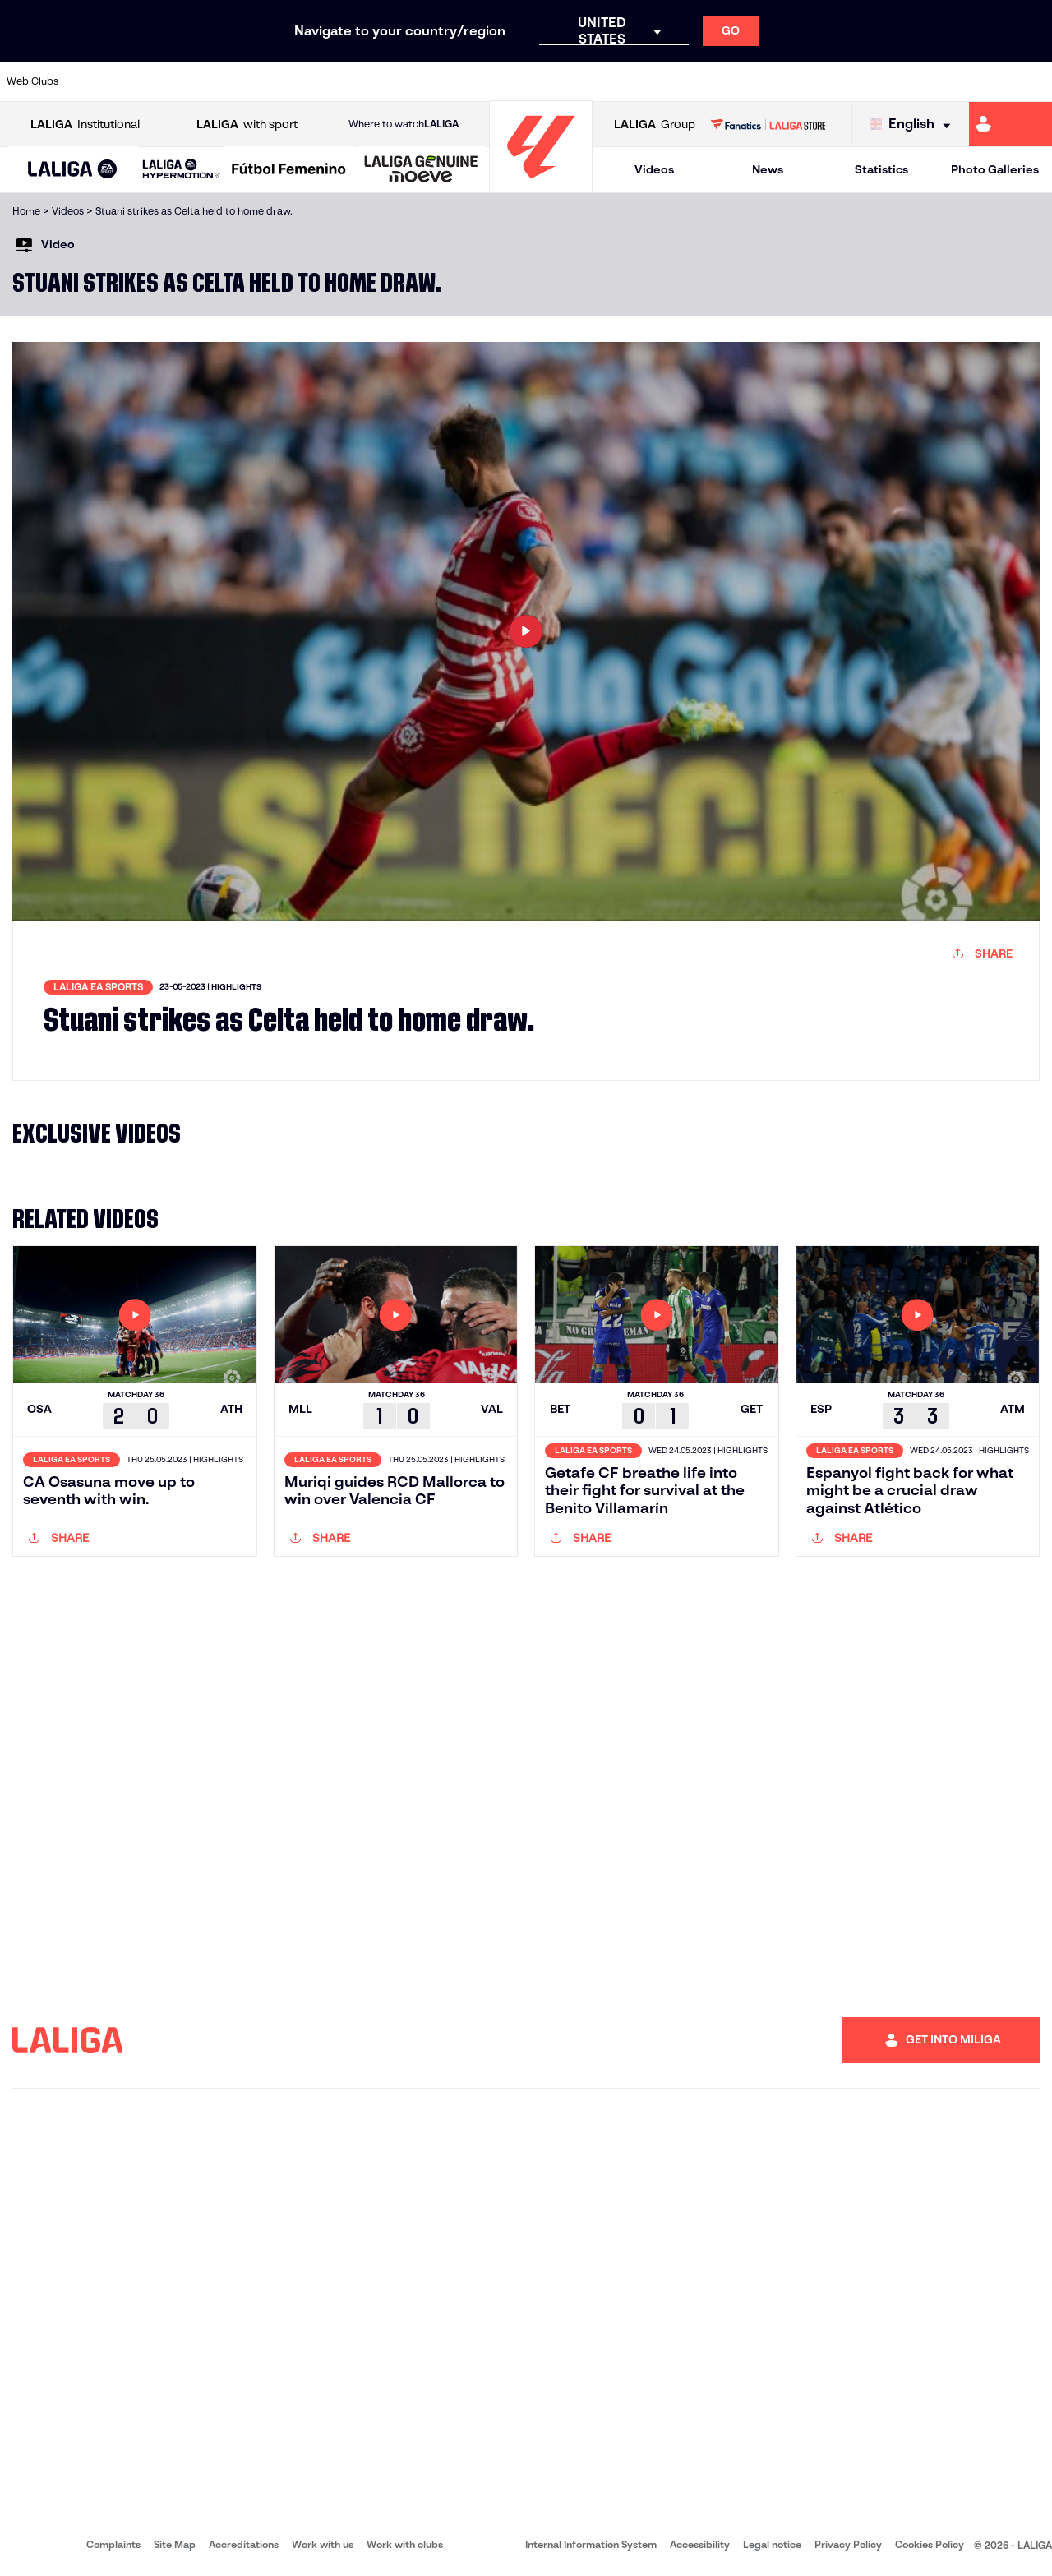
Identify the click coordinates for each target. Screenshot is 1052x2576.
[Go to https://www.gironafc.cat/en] (440, 81)
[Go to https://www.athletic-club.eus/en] (95, 81)
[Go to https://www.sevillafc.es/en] (934, 81)
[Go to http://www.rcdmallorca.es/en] (688, 81)
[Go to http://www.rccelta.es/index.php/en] (589, 81)
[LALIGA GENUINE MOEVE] (421, 170)
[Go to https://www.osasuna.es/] (194, 81)
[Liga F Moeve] (289, 170)
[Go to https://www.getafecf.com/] (391, 81)
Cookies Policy (929, 2544)
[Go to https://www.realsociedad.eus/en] (885, 81)
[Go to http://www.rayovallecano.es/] (539, 81)
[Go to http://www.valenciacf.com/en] (983, 81)
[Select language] (914, 124)
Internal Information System (591, 2544)
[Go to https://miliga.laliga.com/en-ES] (1010, 124)
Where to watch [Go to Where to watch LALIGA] (403, 124)
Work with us (322, 2544)
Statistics (881, 169)
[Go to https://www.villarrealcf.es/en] (1033, 81)
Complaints (113, 2544)
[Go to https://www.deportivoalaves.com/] (243, 81)
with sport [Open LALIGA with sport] (247, 125)
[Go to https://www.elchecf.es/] (292, 81)
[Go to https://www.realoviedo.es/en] (836, 81)
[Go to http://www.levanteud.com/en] (490, 81)
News (767, 169)
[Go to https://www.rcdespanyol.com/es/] (638, 81)
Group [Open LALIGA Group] (654, 125)
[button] (73, 169)
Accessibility (700, 2544)
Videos (654, 169)
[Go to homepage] (541, 185)
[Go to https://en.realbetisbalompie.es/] (737, 81)
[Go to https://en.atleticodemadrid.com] (144, 81)
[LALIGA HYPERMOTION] (181, 170)
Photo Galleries (995, 169)
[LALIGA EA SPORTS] (73, 170)
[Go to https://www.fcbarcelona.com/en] (342, 81)
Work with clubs (405, 2544)
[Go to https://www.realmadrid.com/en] (786, 81)
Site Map (175, 2544)
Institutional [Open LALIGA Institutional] (85, 125)
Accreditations (244, 2544)
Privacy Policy (848, 2544)
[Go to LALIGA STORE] (767, 124)
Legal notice (772, 2544)
